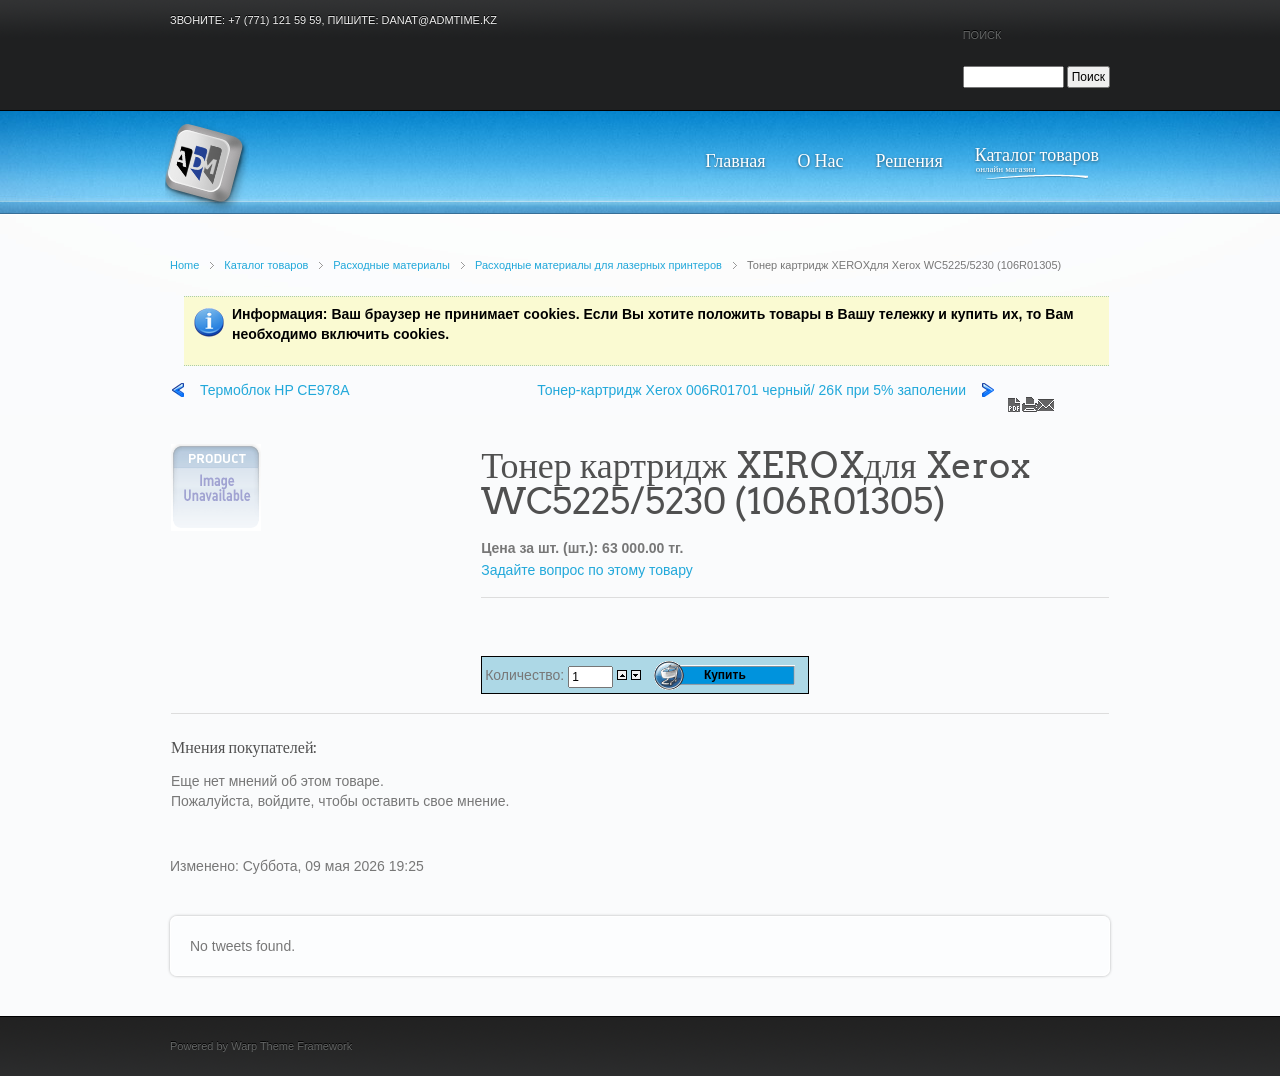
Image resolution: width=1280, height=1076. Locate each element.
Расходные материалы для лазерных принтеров (598, 265)
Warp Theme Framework (291, 1046)
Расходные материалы (391, 265)
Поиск (982, 35)
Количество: (526, 675)
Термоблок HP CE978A (275, 390)
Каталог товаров (266, 265)
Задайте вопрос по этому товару (587, 570)
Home (184, 265)
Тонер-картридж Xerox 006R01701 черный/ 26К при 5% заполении (751, 390)
